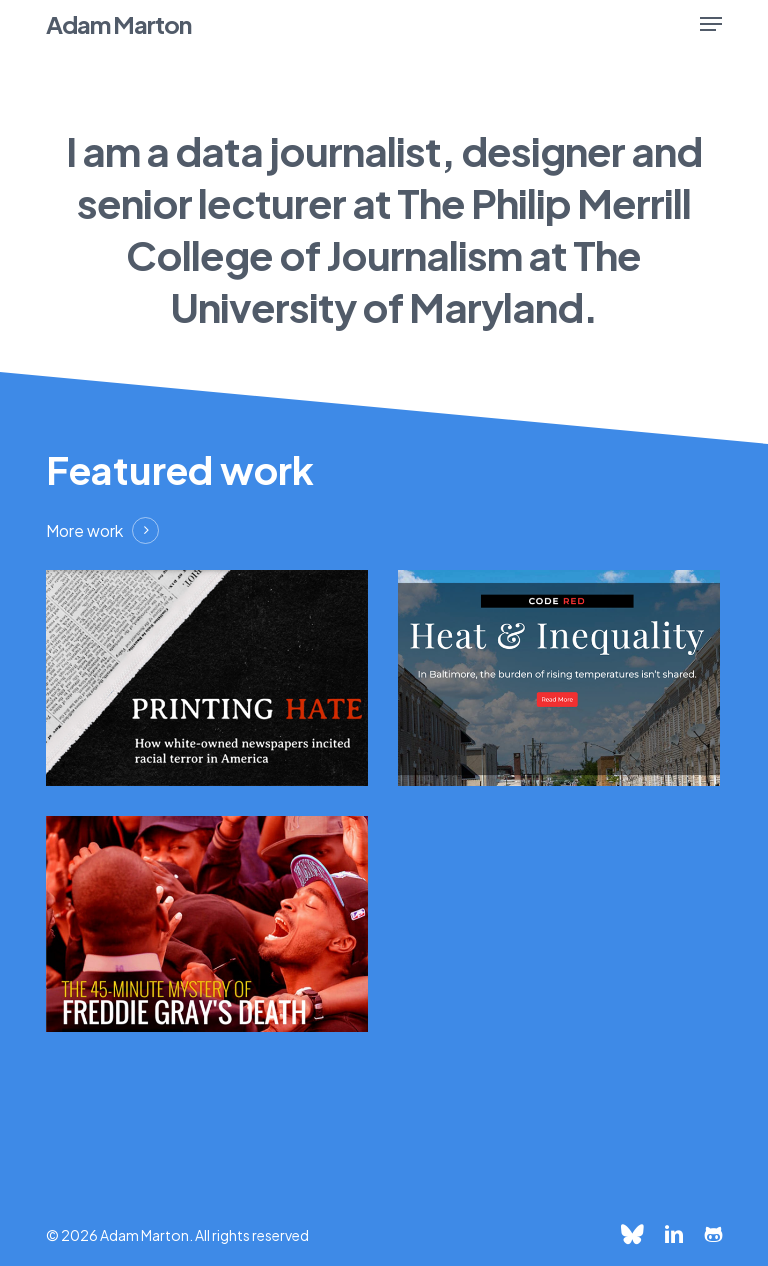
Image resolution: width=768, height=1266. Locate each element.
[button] (711, 24)
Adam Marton (118, 24)
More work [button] (84, 530)
